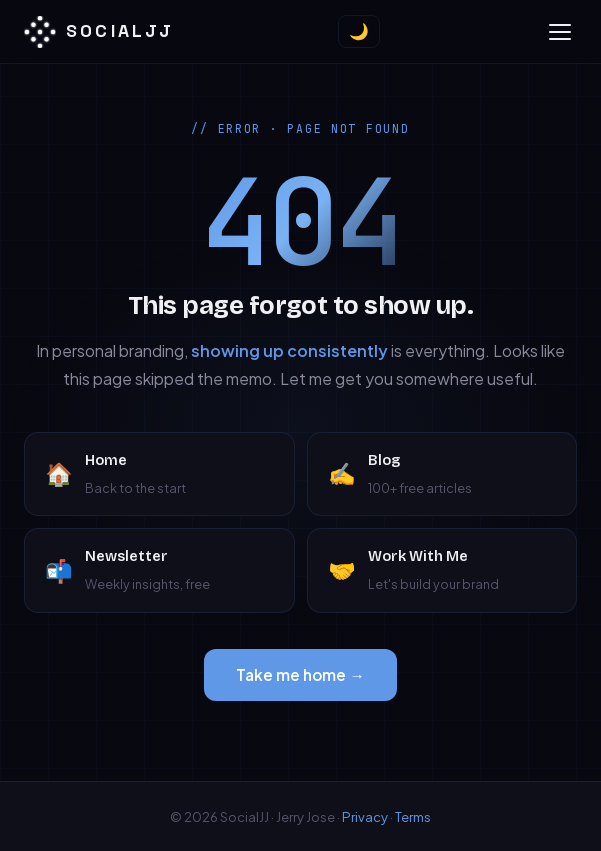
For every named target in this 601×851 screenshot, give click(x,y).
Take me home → (300, 674)
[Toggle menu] (560, 32)
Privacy (365, 816)
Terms (413, 816)
